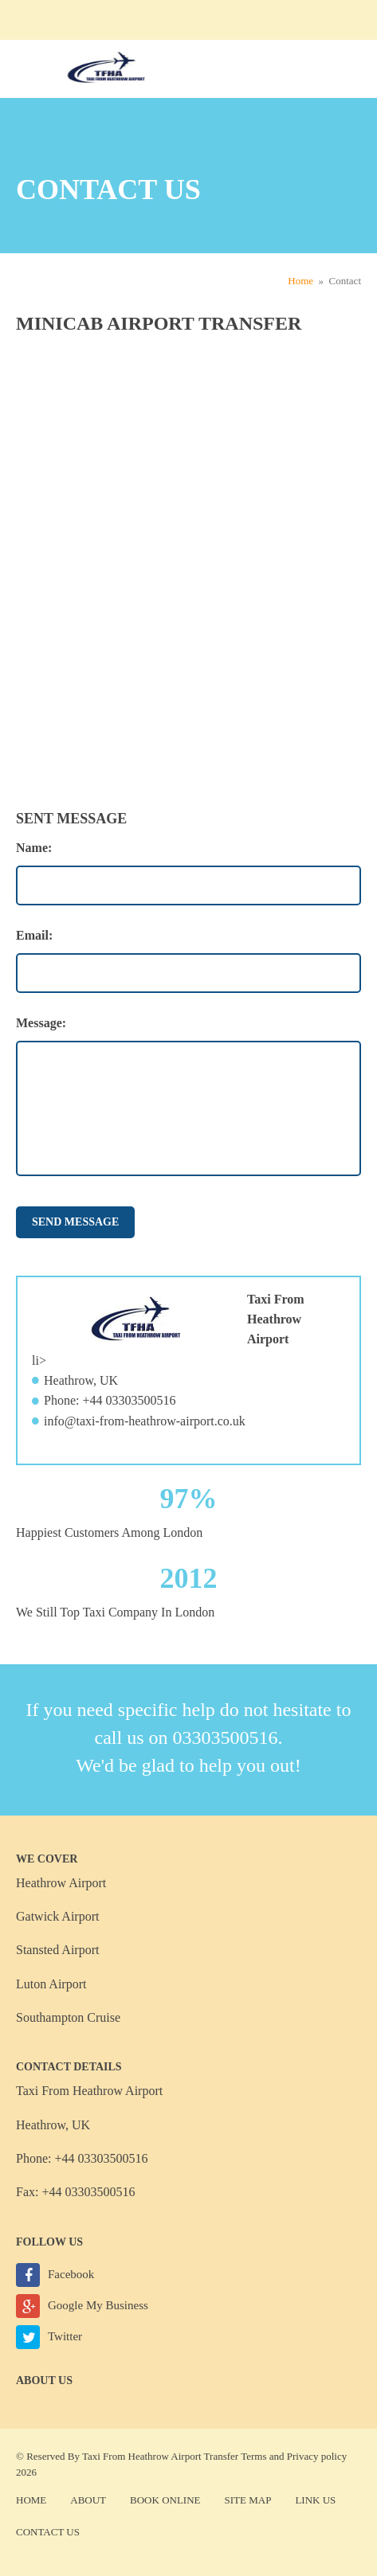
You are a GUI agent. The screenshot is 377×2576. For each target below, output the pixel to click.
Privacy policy (317, 2456)
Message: (41, 1023)
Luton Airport (51, 1984)
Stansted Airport (57, 1949)
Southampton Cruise (68, 2017)
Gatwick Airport (57, 1916)
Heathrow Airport (61, 1883)
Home (300, 281)
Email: (34, 935)
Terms (253, 2456)
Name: (34, 847)
